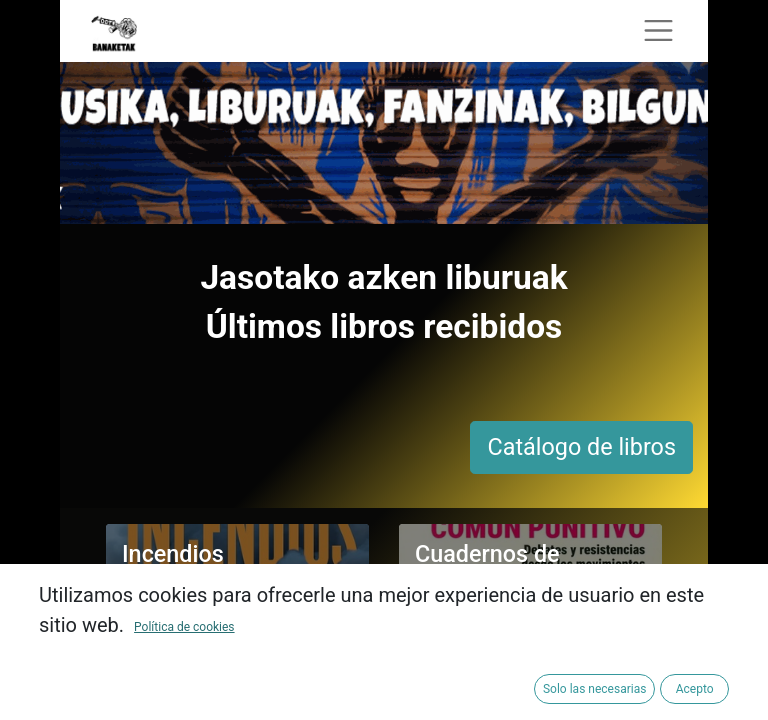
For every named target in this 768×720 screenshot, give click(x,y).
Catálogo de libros (581, 447)
